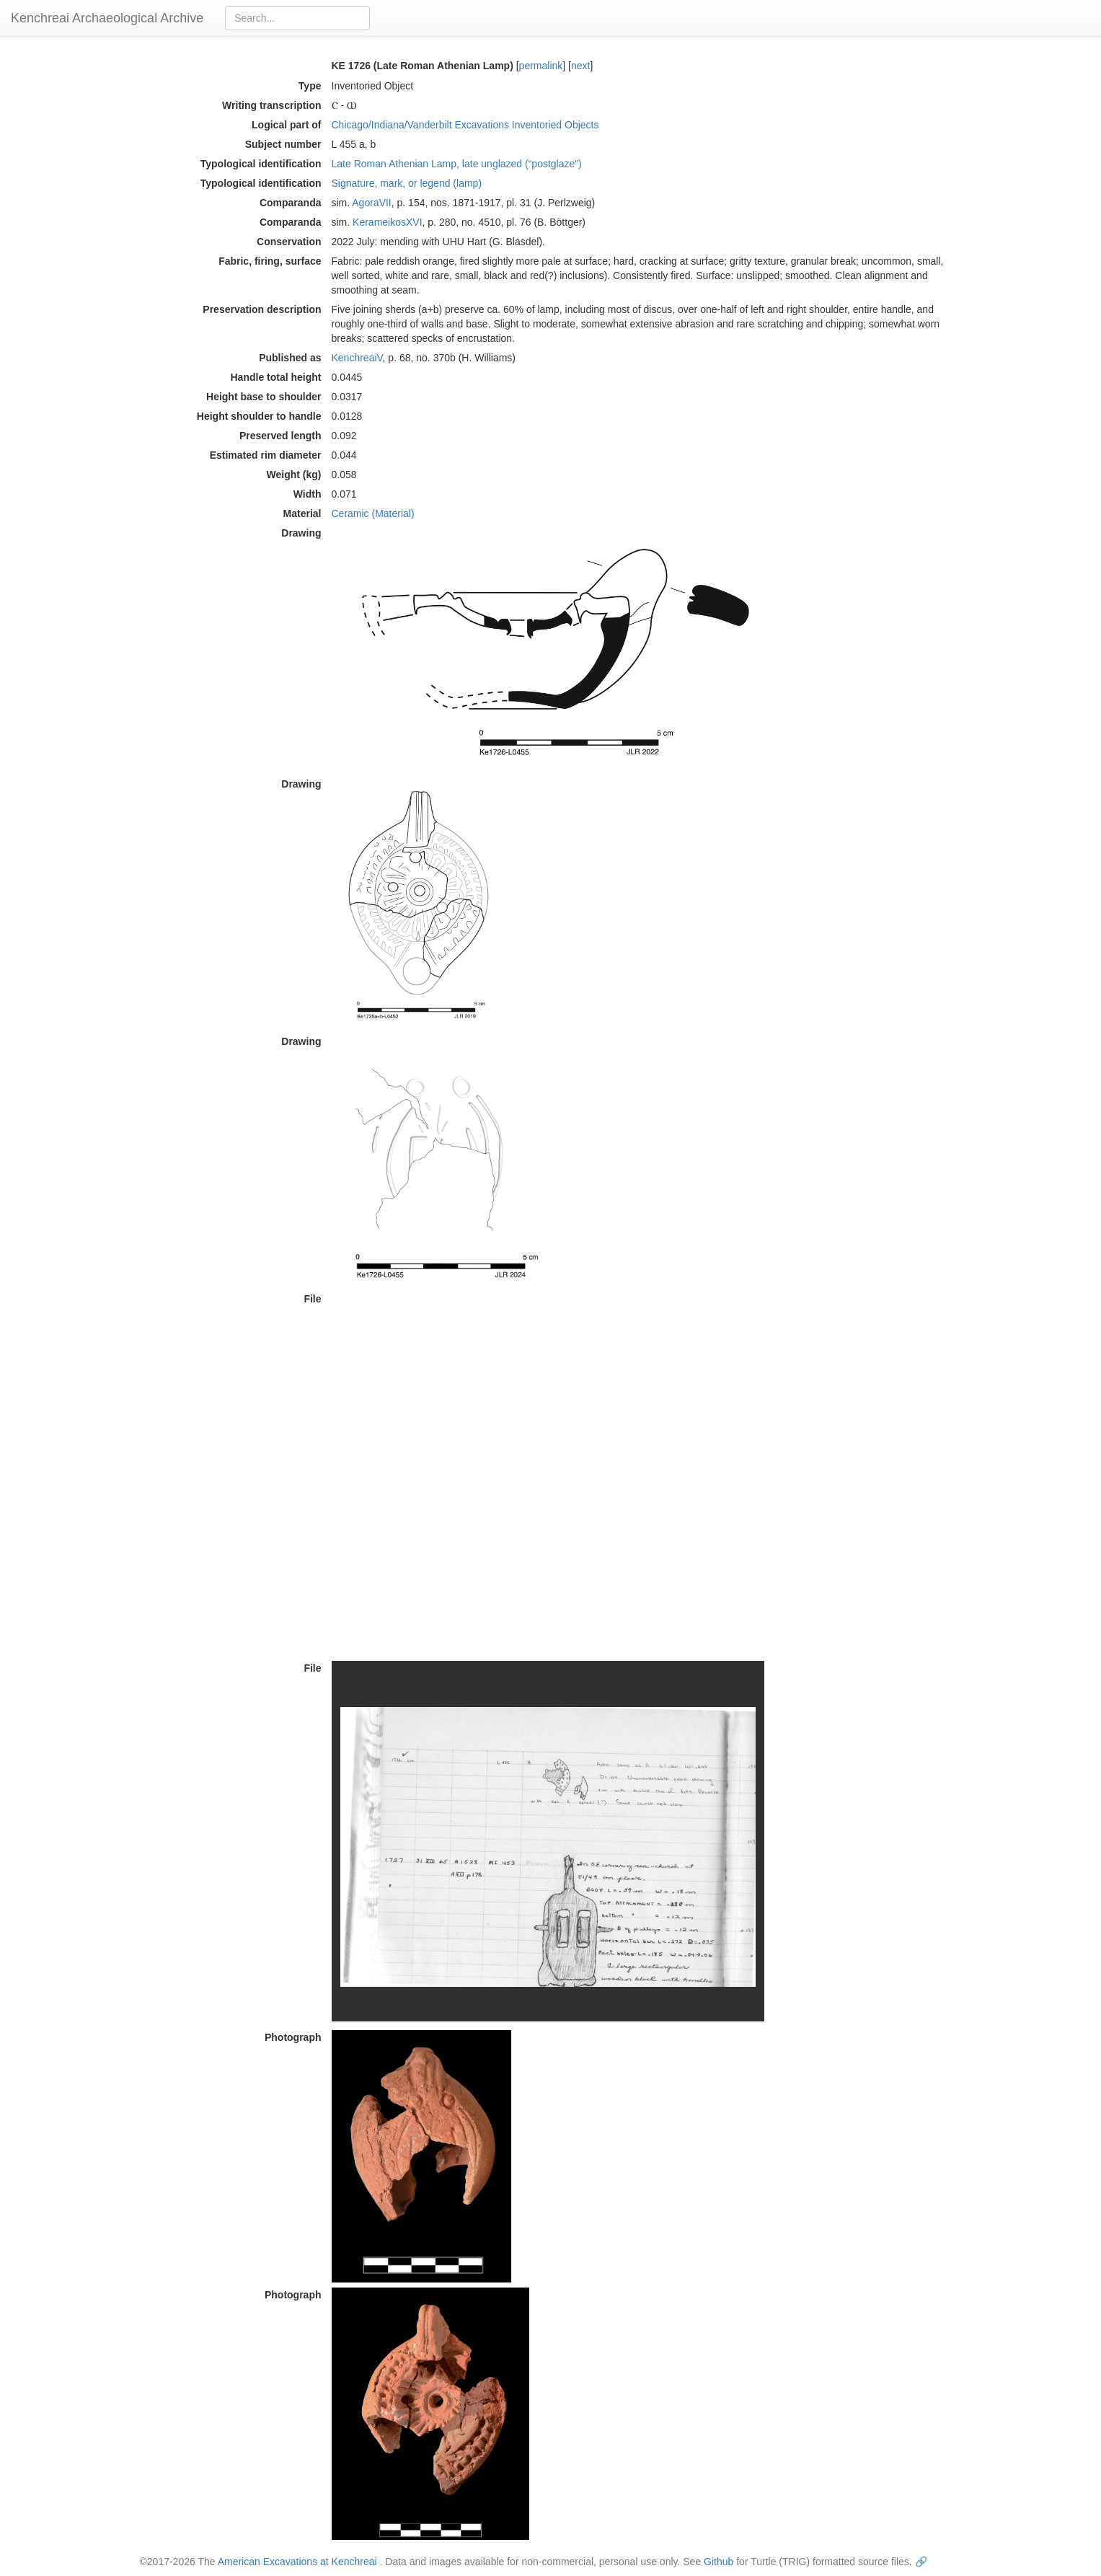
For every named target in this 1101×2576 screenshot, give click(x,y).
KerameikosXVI (387, 222)
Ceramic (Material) (373, 513)
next (580, 65)
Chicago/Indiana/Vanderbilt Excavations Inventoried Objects (465, 125)
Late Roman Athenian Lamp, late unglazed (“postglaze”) (457, 163)
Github (718, 2561)
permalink (541, 65)
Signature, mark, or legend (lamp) (407, 183)
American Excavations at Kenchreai (297, 2561)
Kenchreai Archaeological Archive (107, 18)
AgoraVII (371, 202)
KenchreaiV (357, 357)
